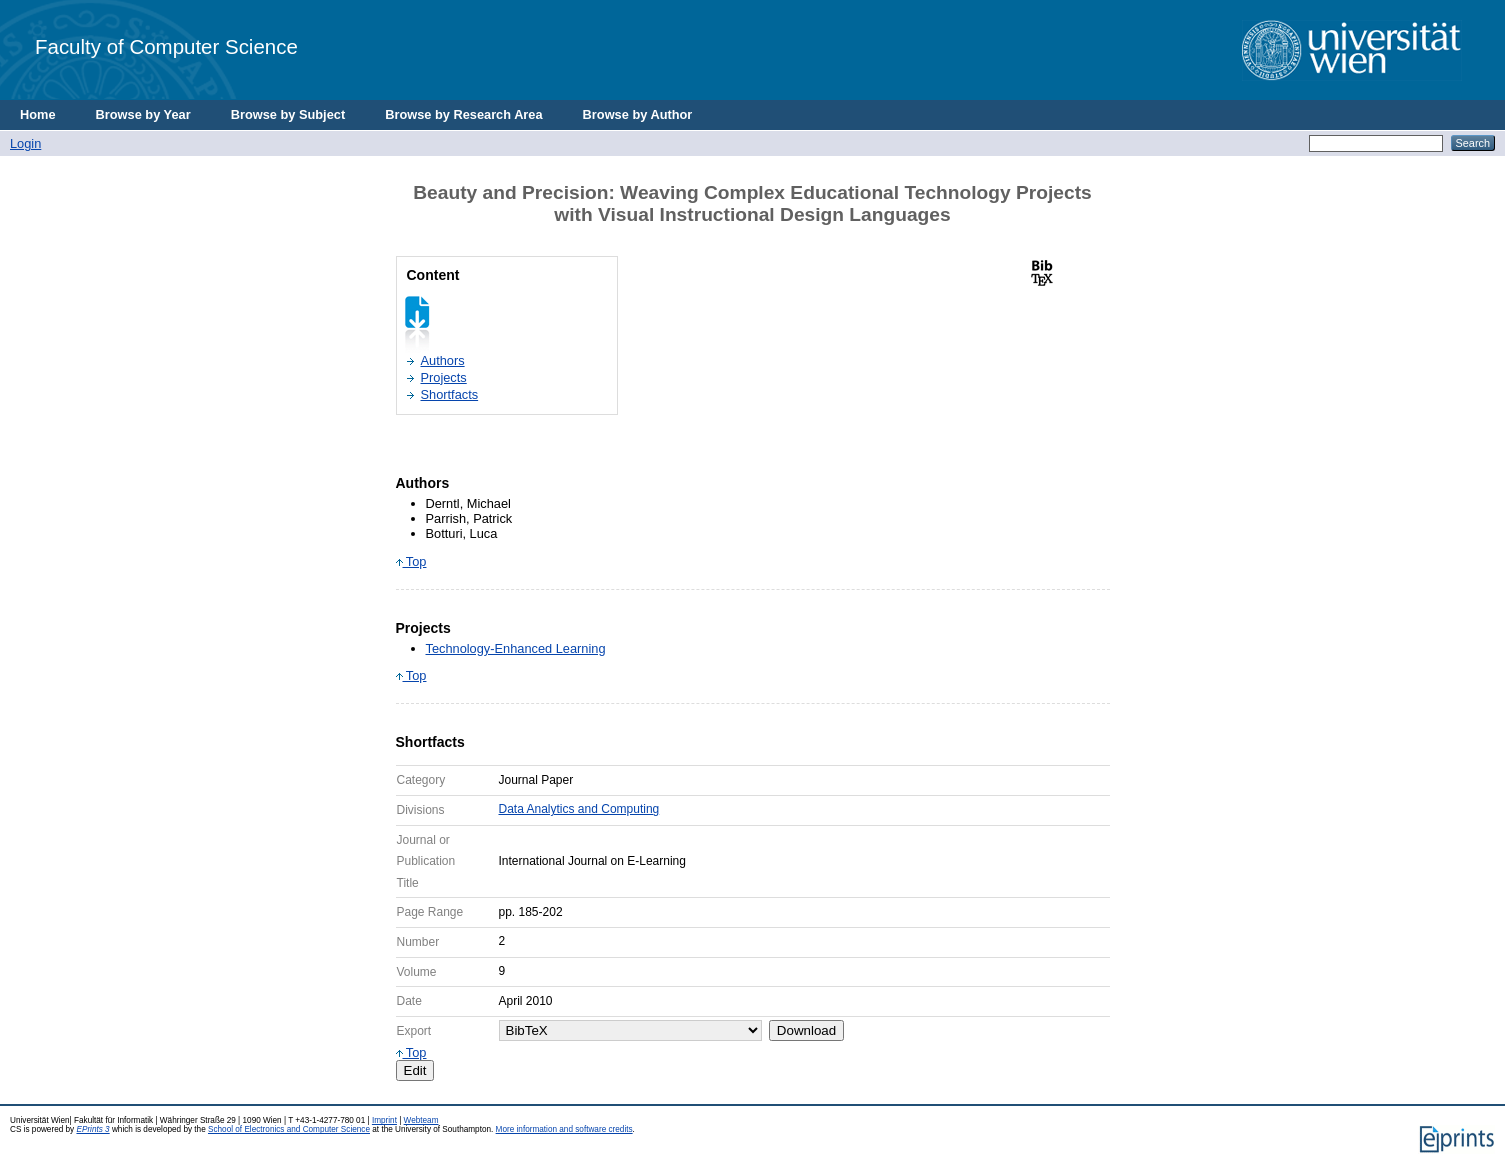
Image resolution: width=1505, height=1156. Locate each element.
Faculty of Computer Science (166, 46)
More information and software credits (564, 1129)
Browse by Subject (288, 114)
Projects (444, 377)
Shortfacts (450, 394)
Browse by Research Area (463, 114)
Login (25, 143)
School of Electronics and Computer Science (289, 1129)
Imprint (384, 1120)
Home (38, 114)
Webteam (421, 1120)
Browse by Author (638, 114)
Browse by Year (143, 114)
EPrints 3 (92, 1129)
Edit (415, 1070)
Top (411, 561)
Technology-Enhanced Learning (516, 648)
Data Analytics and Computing (579, 809)
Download (806, 1030)
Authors (443, 360)
